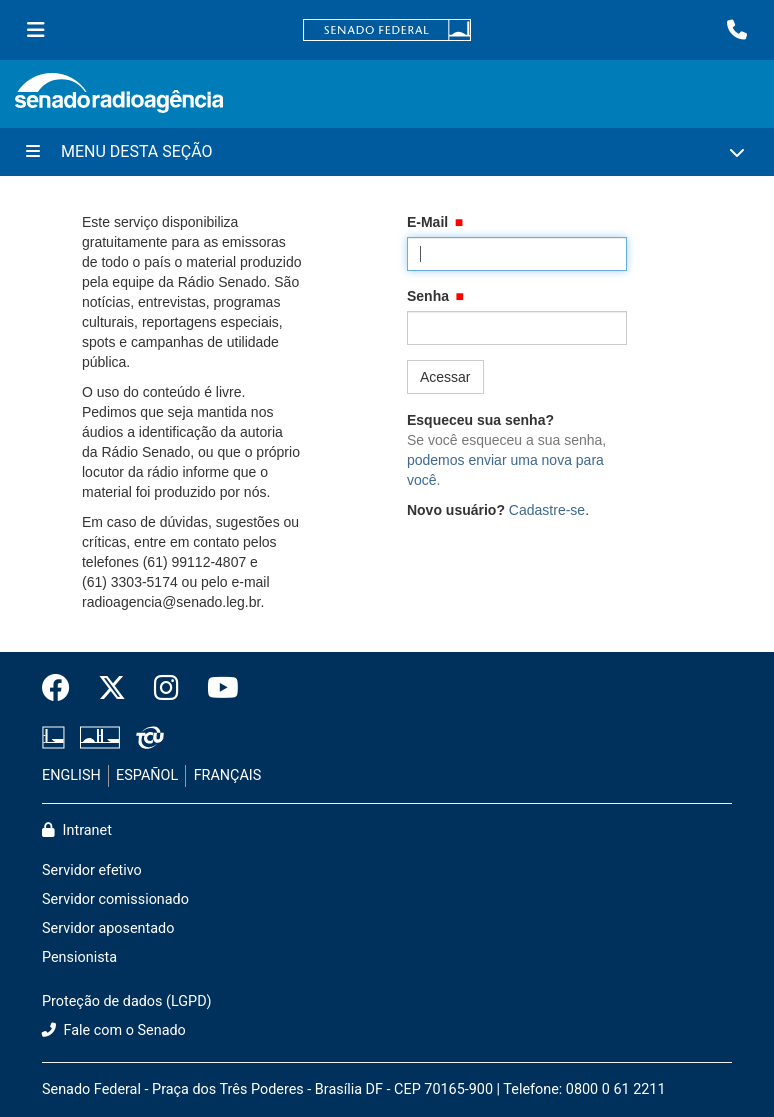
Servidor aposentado (108, 928)
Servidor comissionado (115, 899)
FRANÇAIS (228, 775)
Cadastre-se (547, 510)
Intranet (77, 830)
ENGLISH (71, 775)
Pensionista (79, 957)
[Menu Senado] (36, 30)
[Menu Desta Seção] (387, 152)
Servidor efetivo (92, 870)
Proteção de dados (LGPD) (127, 1001)
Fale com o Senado (114, 1030)
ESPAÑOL (147, 775)
